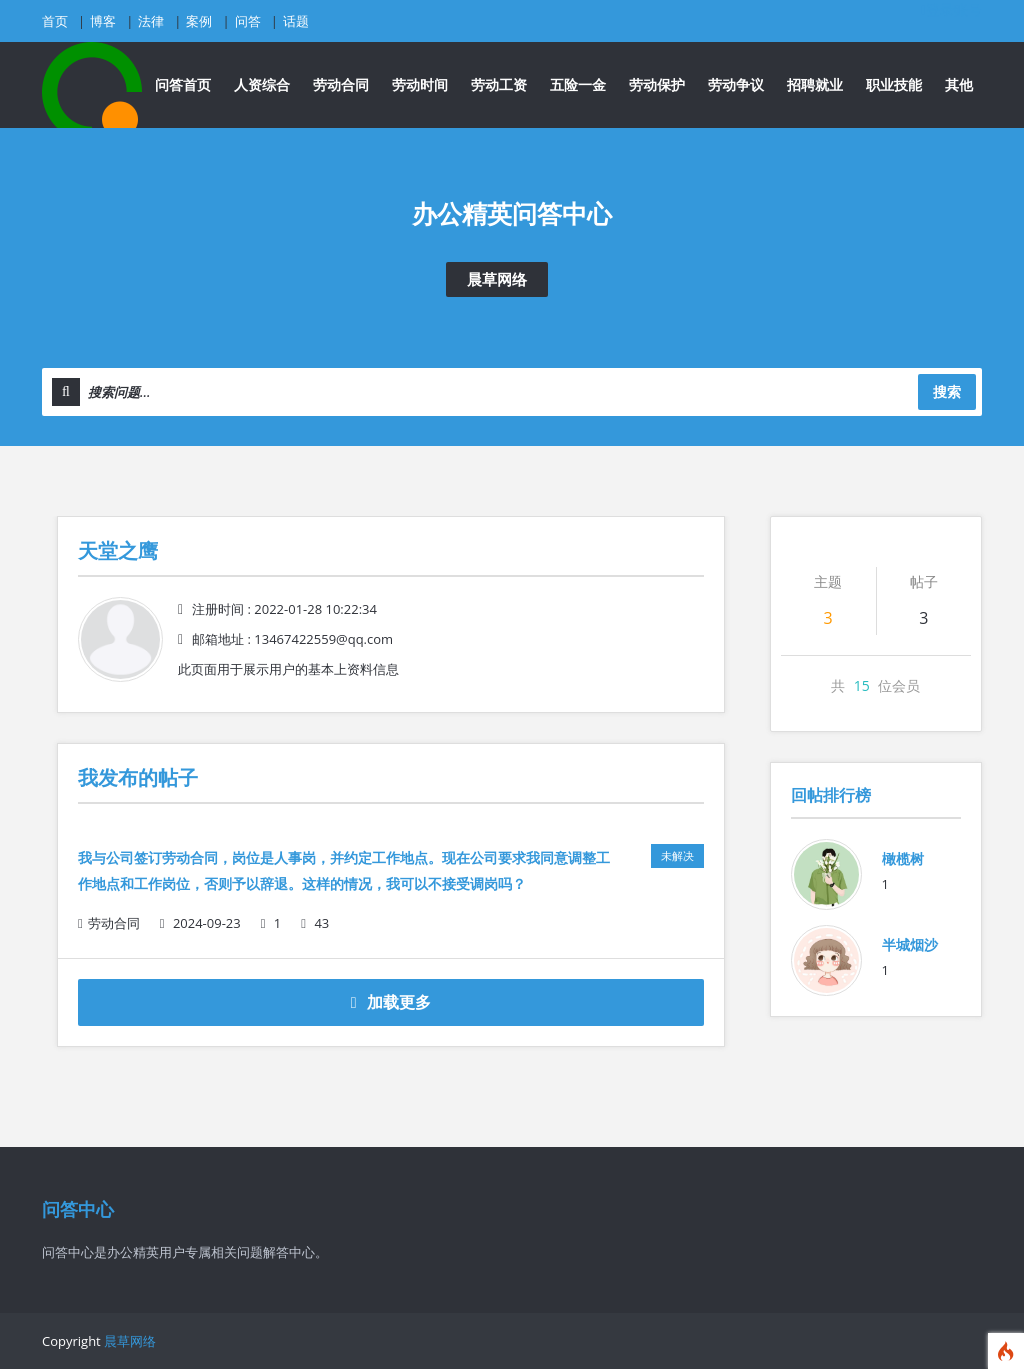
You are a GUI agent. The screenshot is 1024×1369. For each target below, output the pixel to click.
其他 (959, 84)
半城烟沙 (910, 944)
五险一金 (578, 84)
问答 (248, 21)
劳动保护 (657, 84)
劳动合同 (341, 84)
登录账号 (951, 9)
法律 (151, 21)
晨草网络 (497, 279)
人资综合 (262, 84)
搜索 (947, 391)
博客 (103, 21)
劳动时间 (420, 84)
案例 (199, 21)
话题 (296, 21)
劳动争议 (736, 84)
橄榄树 (903, 858)
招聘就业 (815, 84)
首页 (55, 21)
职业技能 (894, 84)
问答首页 (183, 84)
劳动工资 (499, 84)
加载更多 (391, 1002)
